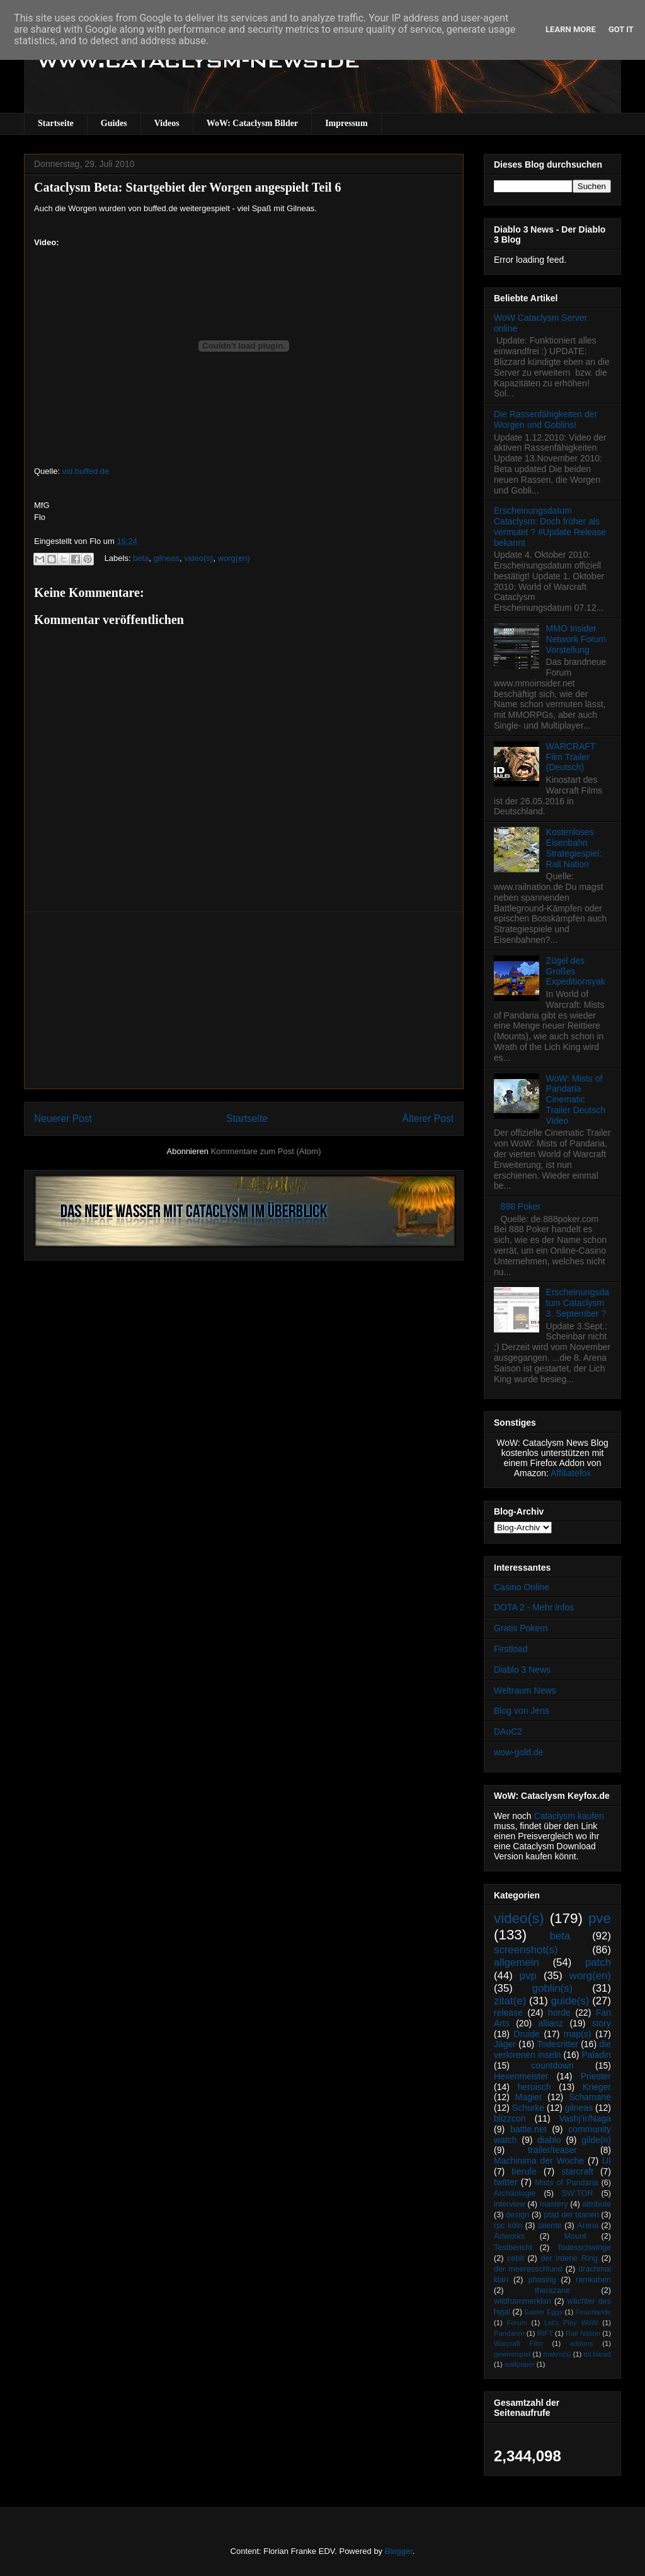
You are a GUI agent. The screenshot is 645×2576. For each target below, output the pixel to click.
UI (606, 2161)
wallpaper (520, 2364)
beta (141, 558)
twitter (505, 2182)
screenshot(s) (526, 1950)
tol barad (597, 2354)
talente (550, 2225)
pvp (528, 1976)
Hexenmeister (521, 2076)
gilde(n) (596, 2140)
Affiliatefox (571, 1473)
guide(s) (570, 2001)
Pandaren (509, 2333)
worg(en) (234, 558)
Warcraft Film (518, 2343)
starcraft (577, 2171)
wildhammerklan (522, 2301)
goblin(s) (552, 1988)
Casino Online (521, 1587)
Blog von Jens (521, 1711)
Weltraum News (525, 1690)
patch (598, 1962)
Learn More (570, 29)
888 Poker (521, 1206)
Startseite (56, 123)
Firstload (511, 1649)
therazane (552, 2290)
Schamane (590, 2097)
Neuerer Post (63, 1118)
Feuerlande (593, 2312)
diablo (549, 2140)
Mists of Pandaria (566, 2182)
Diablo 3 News (522, 1670)
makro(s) (557, 2354)
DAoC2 (508, 1731)
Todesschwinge (584, 2247)
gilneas (167, 558)
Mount (575, 2236)
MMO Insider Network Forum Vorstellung (576, 639)
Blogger (399, 2551)
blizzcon (510, 2118)
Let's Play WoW (571, 2322)
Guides (114, 123)
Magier (528, 2097)
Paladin (596, 2055)
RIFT (545, 2333)
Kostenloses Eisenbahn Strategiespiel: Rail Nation (574, 848)
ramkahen (593, 2279)
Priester (596, 2076)
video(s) (198, 558)
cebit (515, 2258)
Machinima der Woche (539, 2161)
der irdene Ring (568, 2258)
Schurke (528, 2108)
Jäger (505, 2044)
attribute (597, 2204)
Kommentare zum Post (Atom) (266, 1151)
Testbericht (513, 2247)
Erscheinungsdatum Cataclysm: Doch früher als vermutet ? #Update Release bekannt (550, 526)
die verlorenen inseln (552, 2049)
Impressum (346, 123)
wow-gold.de (519, 1752)
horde (559, 2012)
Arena (587, 2225)
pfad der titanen (571, 2214)
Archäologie (515, 2193)
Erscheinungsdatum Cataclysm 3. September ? (577, 1303)
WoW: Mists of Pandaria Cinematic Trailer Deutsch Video (575, 1099)
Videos (167, 123)
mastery (554, 2204)
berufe (524, 2171)
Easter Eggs (543, 2312)
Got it (621, 29)
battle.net (528, 2129)
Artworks (509, 2236)
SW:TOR (577, 2193)
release (508, 2012)
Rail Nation (583, 2333)
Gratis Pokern (521, 1628)
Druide (527, 2034)
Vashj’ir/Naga (585, 2118)
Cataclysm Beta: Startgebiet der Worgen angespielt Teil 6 (187, 187)
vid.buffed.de (85, 471)
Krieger (597, 2087)
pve (599, 1918)
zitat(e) (510, 2001)
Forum (516, 2322)
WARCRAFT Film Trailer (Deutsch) (571, 757)
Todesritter (557, 2044)
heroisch (534, 2087)
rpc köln (508, 2225)
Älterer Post (428, 1118)
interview (509, 2204)
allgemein (516, 1962)
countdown (552, 2065)
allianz (550, 2023)
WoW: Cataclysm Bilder (252, 123)
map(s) (577, 2034)
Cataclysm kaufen (569, 1816)
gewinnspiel (512, 2354)
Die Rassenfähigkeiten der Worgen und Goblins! (545, 419)
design (517, 2214)
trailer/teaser (552, 2150)
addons (581, 2343)
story (601, 2023)
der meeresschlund (528, 2269)
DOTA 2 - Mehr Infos (534, 1607)
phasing (542, 2279)
